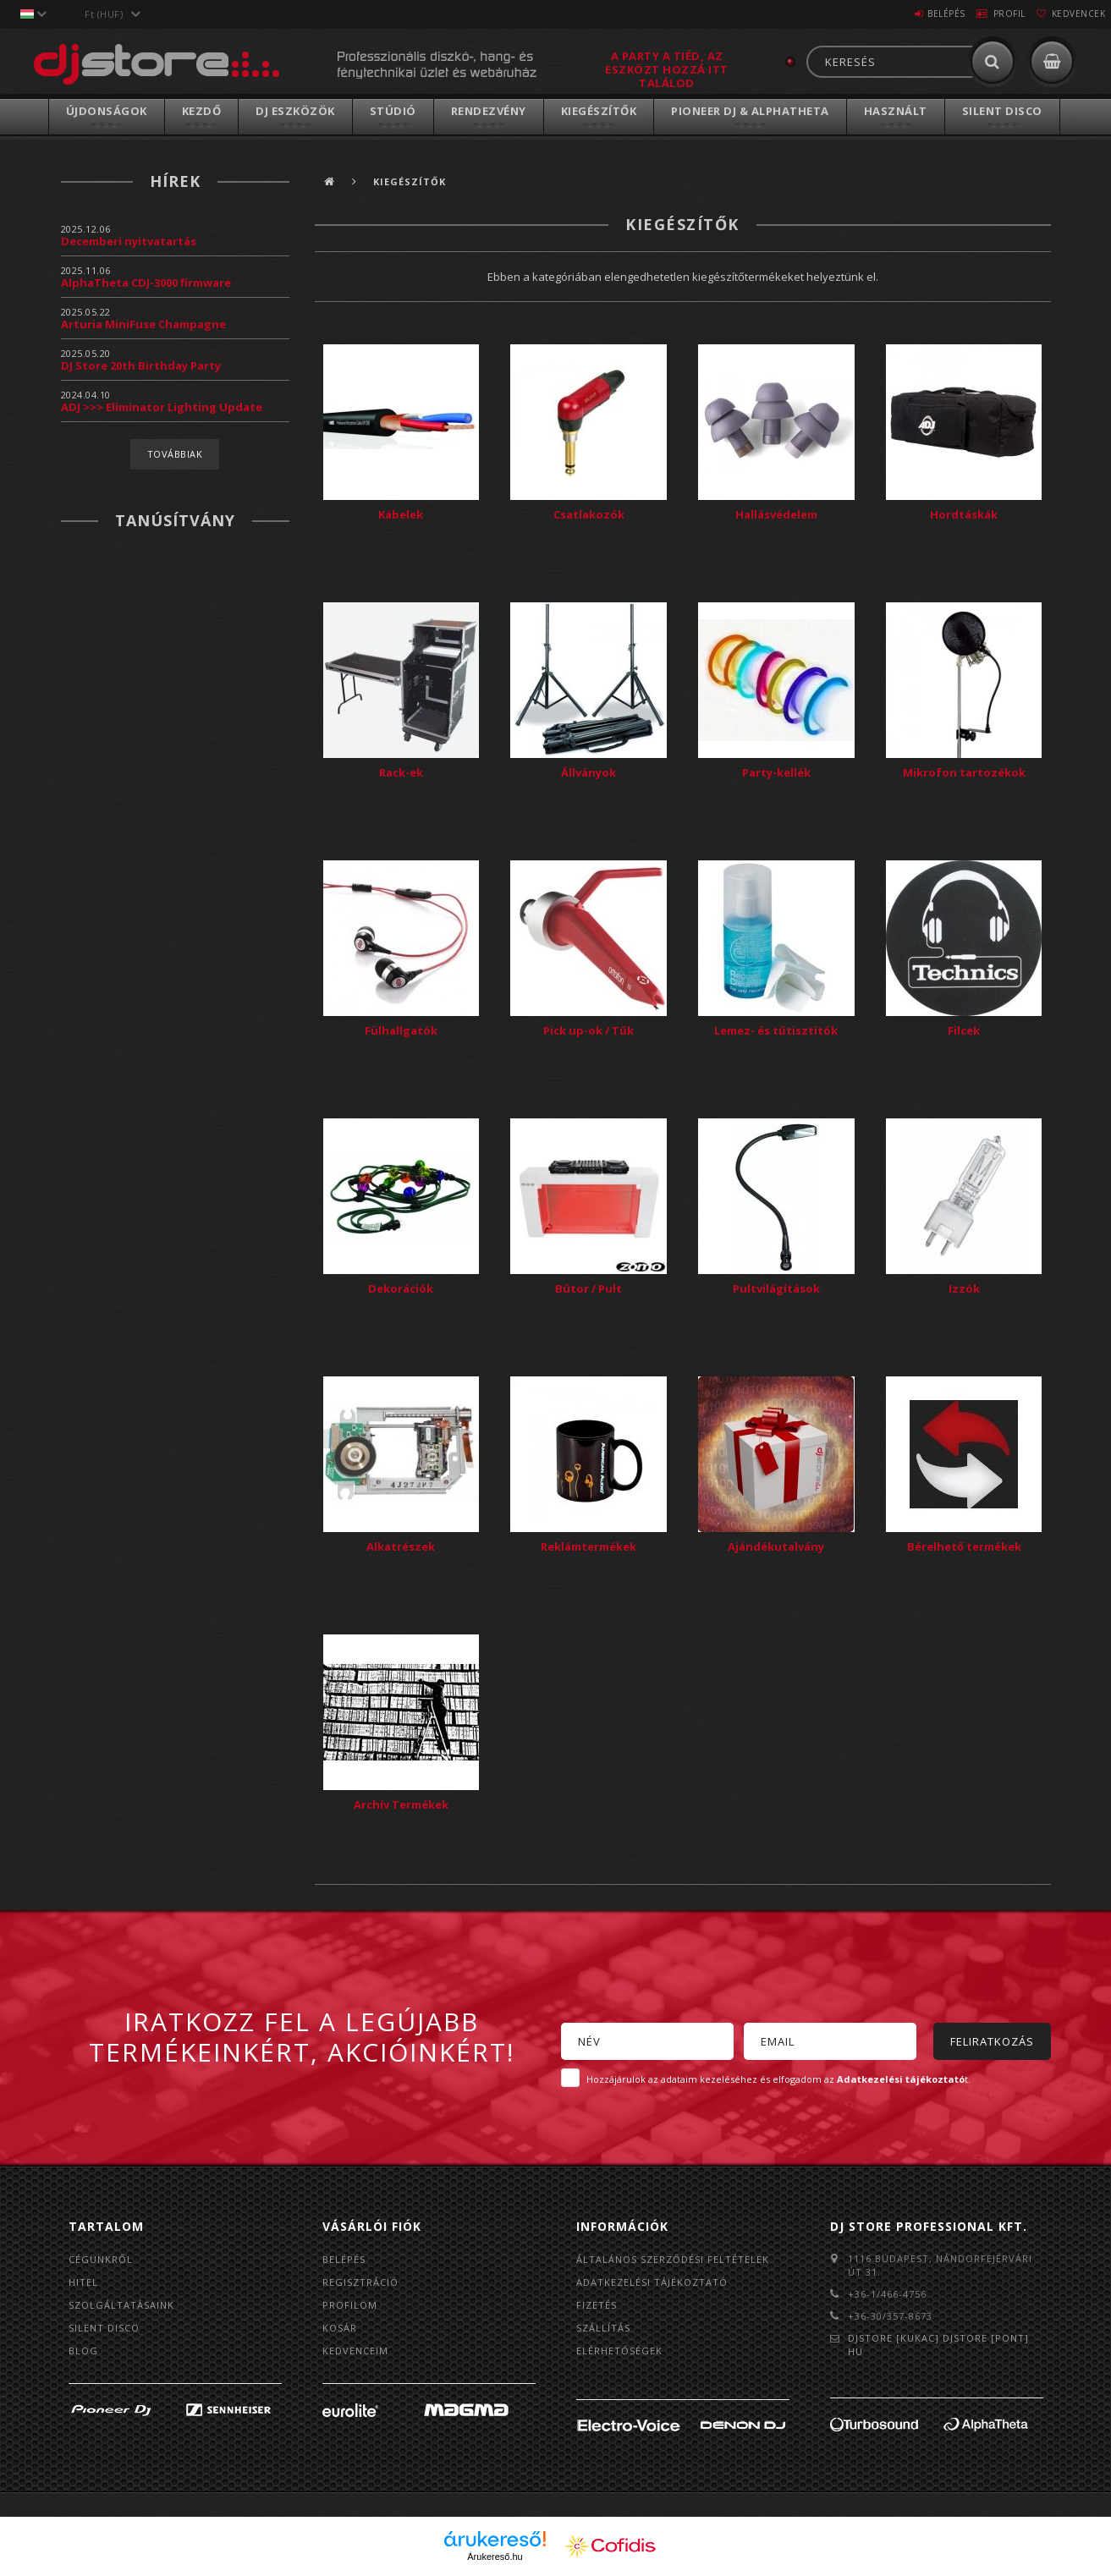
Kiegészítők (599, 110)
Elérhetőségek (619, 2350)
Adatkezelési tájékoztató (652, 2282)
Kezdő (202, 110)
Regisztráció (360, 2282)
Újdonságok (106, 110)
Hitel (83, 2282)
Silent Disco (1002, 110)
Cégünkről (101, 2259)
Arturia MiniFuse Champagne (143, 324)
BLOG (83, 2350)
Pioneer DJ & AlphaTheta (750, 110)
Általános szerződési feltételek (672, 2259)
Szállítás (603, 2327)
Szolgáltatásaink (121, 2305)
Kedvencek (1071, 13)
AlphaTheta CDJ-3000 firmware (146, 282)
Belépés (912, 13)
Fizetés (596, 2305)
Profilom (349, 2305)
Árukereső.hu (494, 2556)
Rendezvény (488, 110)
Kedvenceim (355, 2350)
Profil (988, 13)
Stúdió (393, 110)
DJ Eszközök (295, 110)
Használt (895, 110)
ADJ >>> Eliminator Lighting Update (161, 407)
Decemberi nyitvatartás (128, 241)
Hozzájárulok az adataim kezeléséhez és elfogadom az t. (778, 2079)
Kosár (339, 2327)
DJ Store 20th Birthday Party (141, 365)
